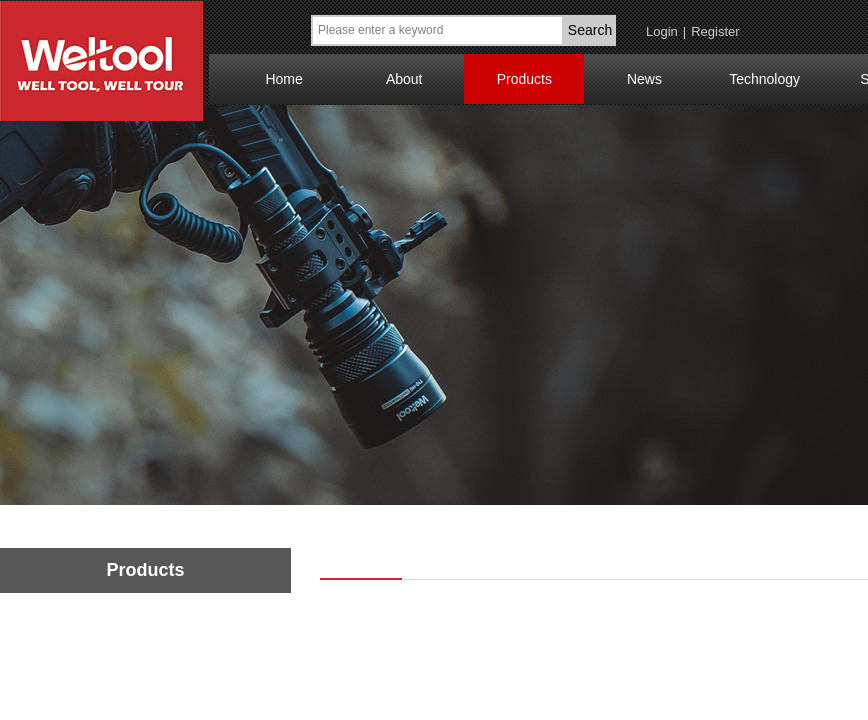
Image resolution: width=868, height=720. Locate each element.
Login (662, 31)
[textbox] (437, 30)
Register (715, 31)
